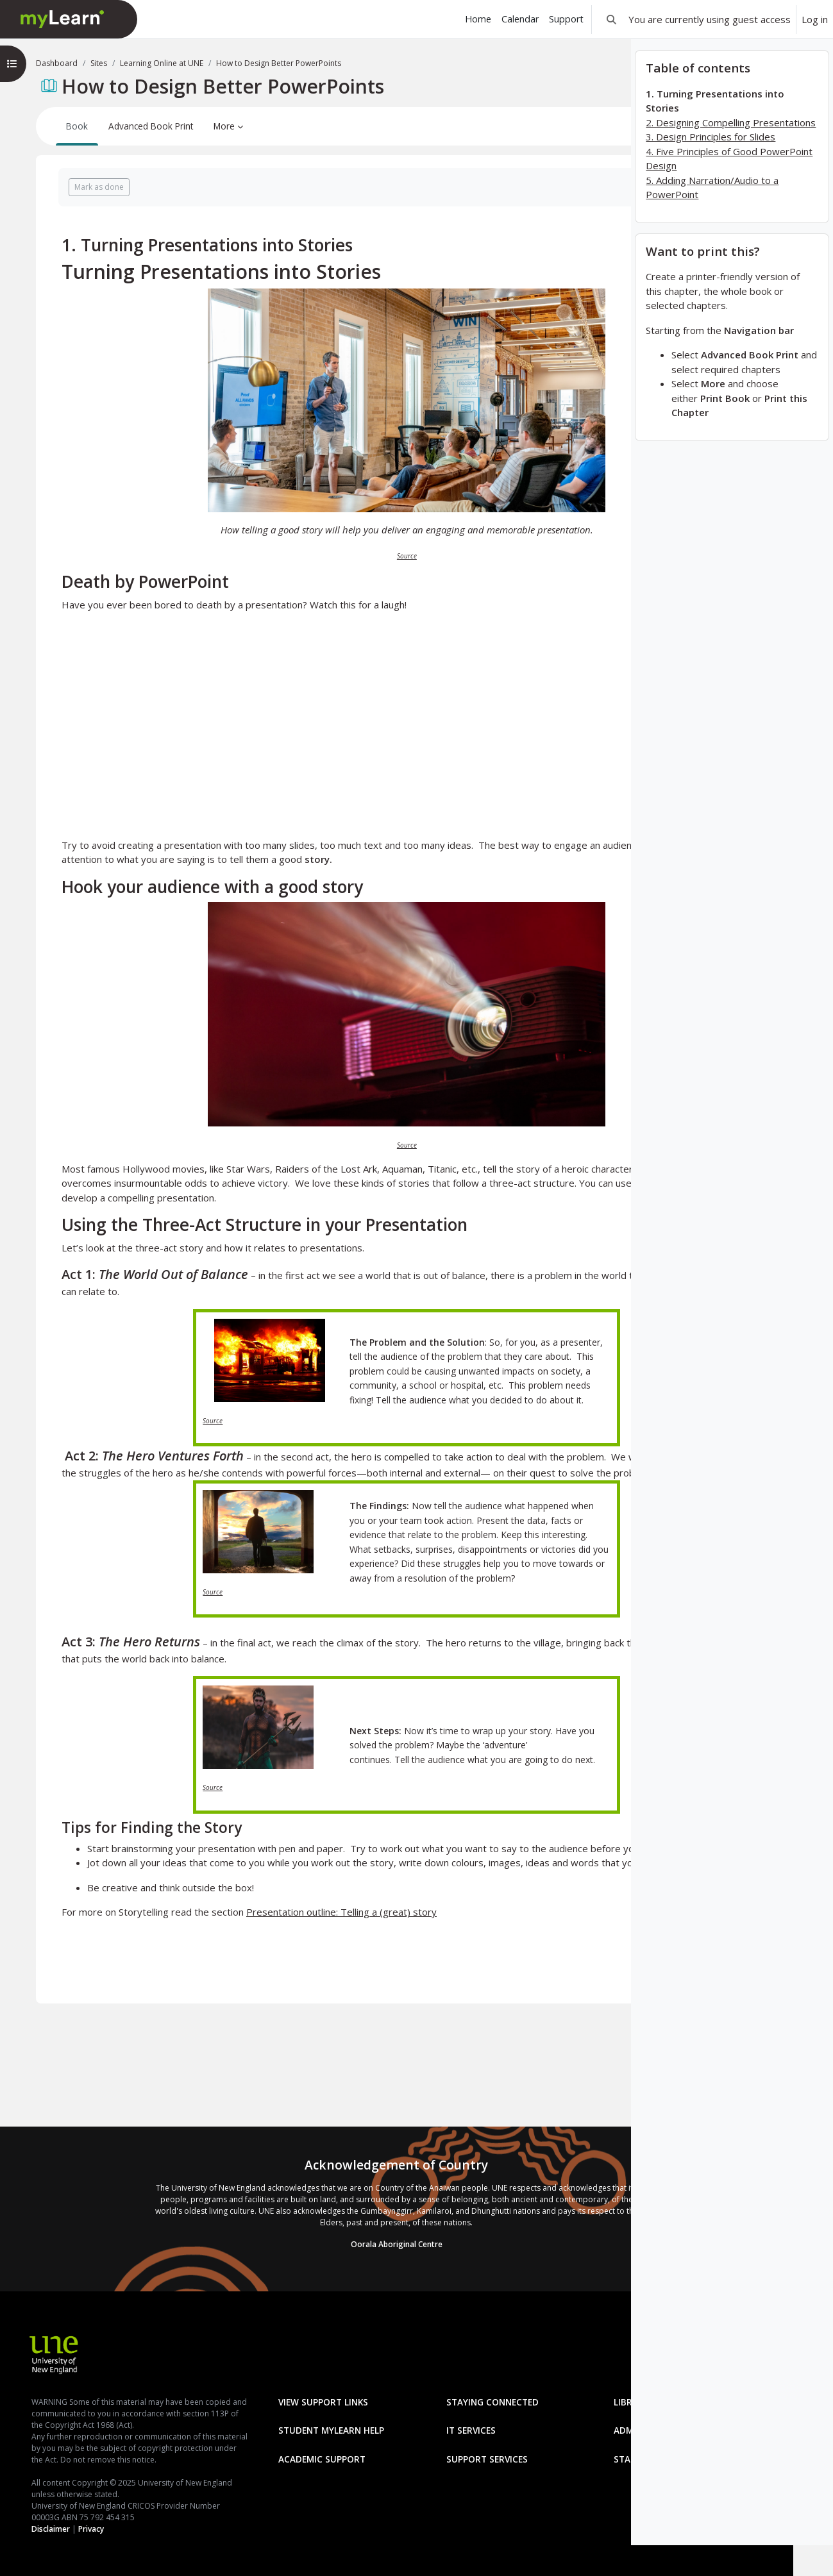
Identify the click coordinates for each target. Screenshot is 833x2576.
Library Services (259, 2407)
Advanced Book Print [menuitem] (150, 126)
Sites (98, 63)
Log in (815, 19)
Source (326, 555)
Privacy (79, 2528)
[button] (611, 19)
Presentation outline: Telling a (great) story (341, 1955)
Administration (463, 2436)
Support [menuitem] (566, 19)
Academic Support (264, 2464)
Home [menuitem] (478, 19)
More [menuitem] (224, 126)
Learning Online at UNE (161, 63)
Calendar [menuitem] (520, 19)
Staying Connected (472, 2379)
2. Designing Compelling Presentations (731, 153)
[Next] (613, 240)
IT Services (245, 2436)
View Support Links (265, 2379)
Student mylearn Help (479, 2407)
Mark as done (99, 186)
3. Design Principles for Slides (710, 167)
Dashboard (57, 63)
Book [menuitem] (77, 126)
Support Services (466, 2464)
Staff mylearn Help (266, 2493)
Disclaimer (39, 2528)
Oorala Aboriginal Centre (316, 2221)
